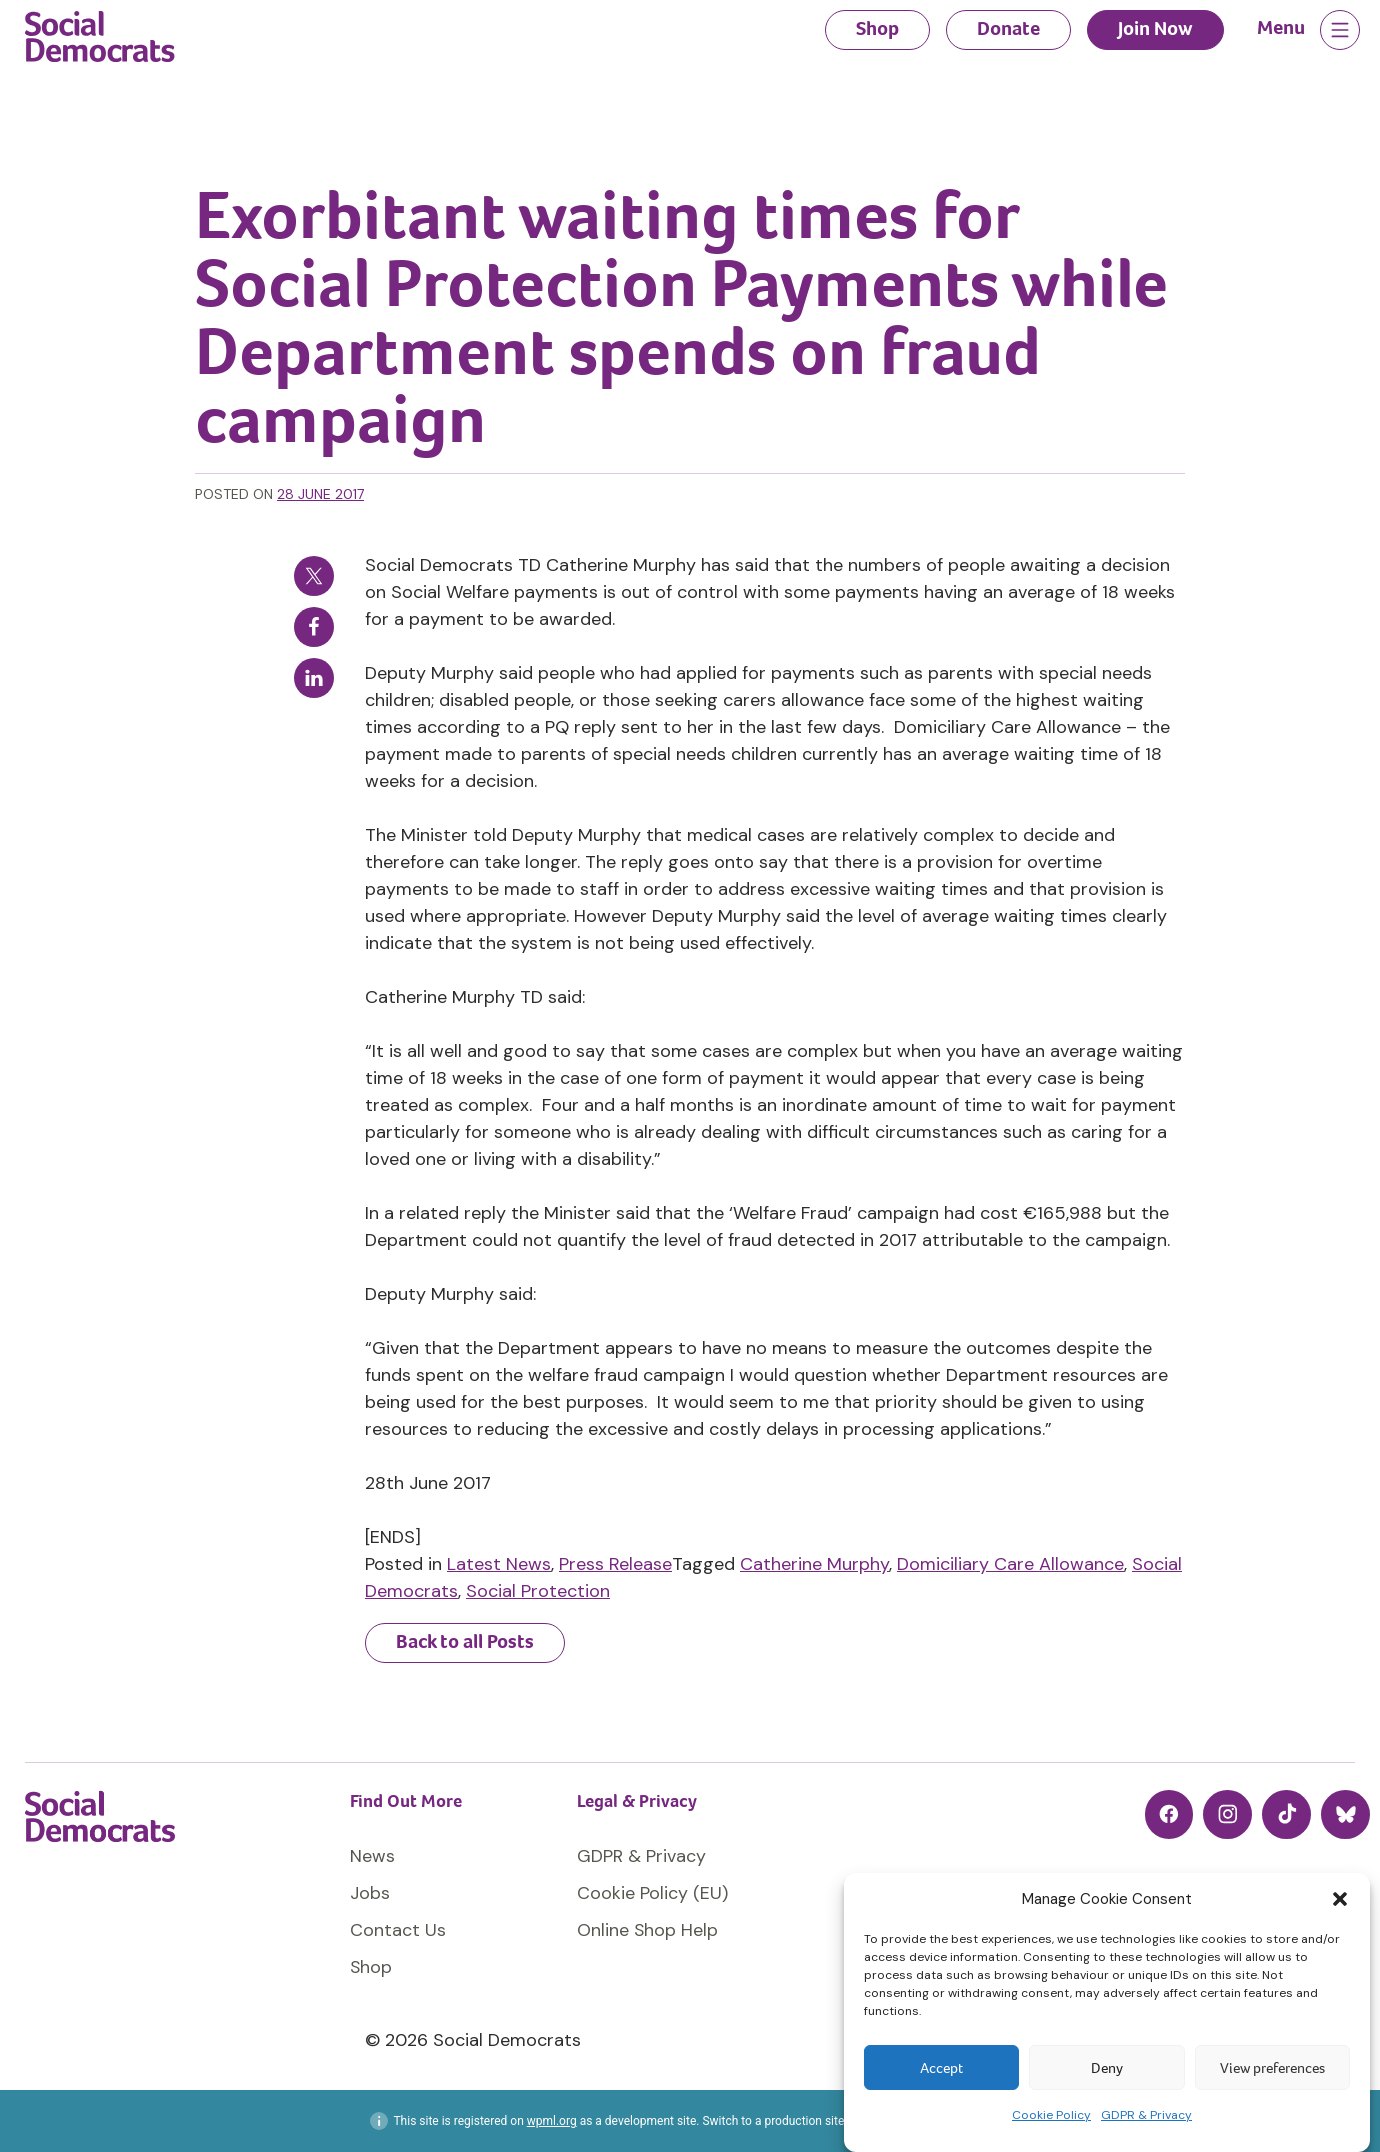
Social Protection (538, 1591)
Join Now (1155, 28)
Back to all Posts (465, 1641)
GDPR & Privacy (1146, 2115)
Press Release (615, 1564)
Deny (1107, 2068)
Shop (877, 28)
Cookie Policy (1051, 2115)
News (372, 1856)
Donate (1008, 28)
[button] (1340, 1899)
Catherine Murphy (814, 1564)
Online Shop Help (648, 1930)
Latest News (499, 1564)
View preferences (1272, 2068)
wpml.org (552, 2121)
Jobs (370, 1893)
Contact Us (398, 1930)
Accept (941, 2068)
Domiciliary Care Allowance (1010, 1564)
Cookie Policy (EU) (652, 1893)
